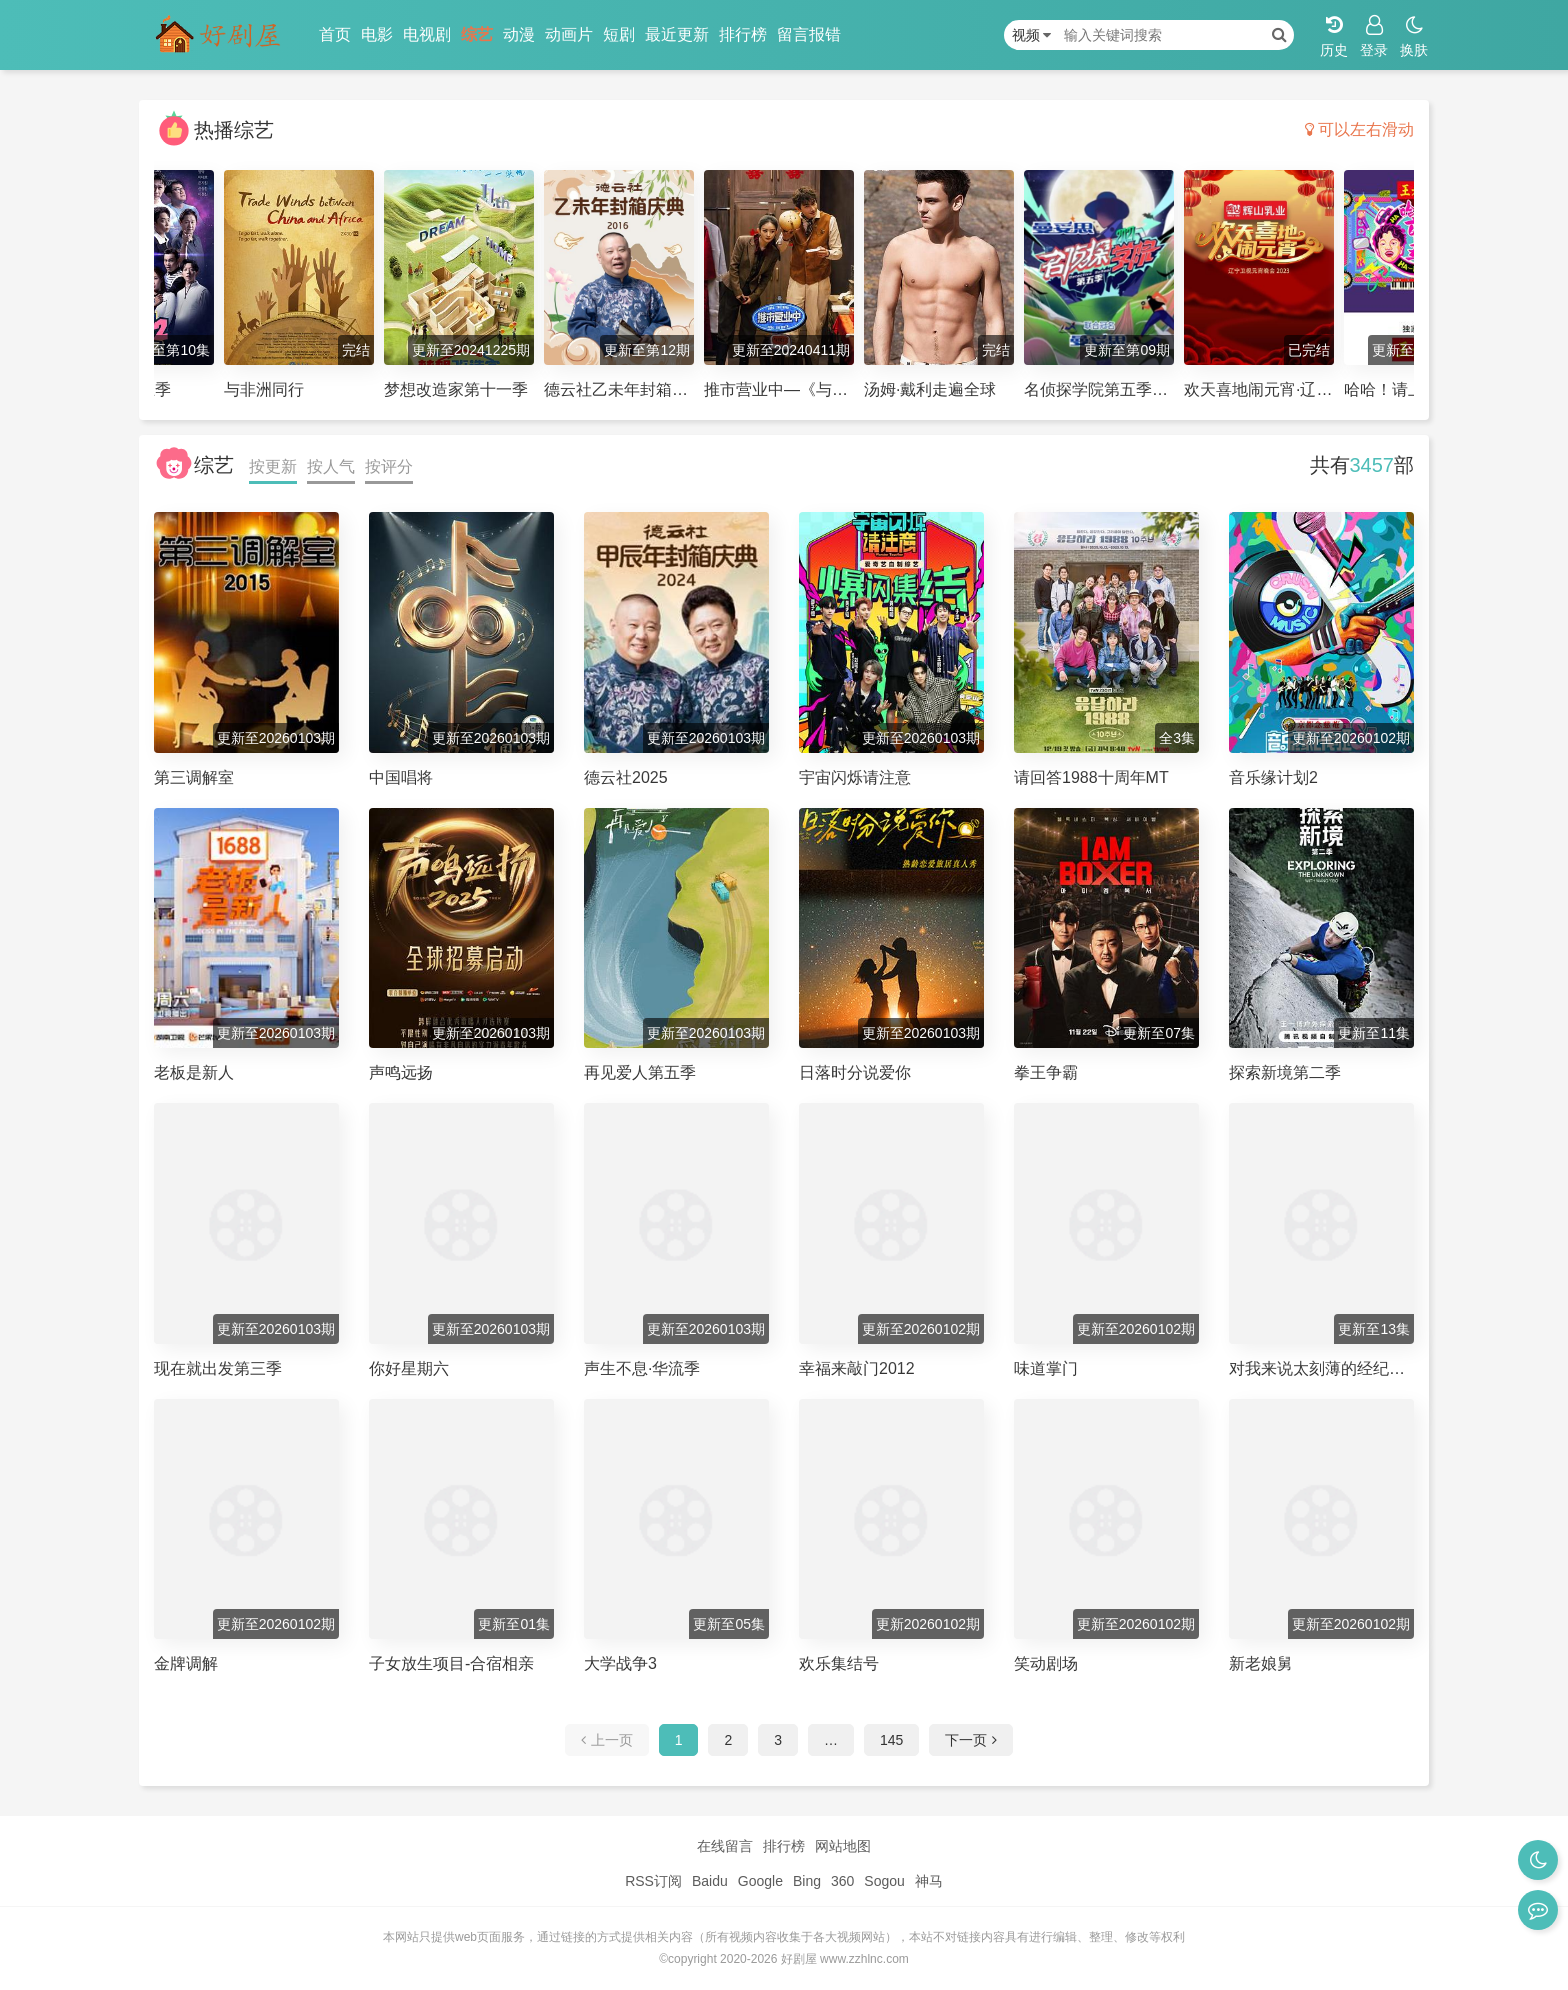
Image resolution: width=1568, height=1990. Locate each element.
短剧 (619, 34)
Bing (807, 1881)
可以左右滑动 (1359, 129)
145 (891, 1740)
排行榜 (743, 34)
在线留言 (725, 1846)
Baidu (710, 1881)
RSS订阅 (653, 1881)
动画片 (569, 34)
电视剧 (427, 34)
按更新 (273, 466)
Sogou (884, 1881)
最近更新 (677, 34)
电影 (377, 34)
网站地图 (843, 1846)
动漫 (519, 34)
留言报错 (809, 34)
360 (842, 1881)
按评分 (389, 466)
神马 (929, 1881)
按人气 (331, 466)
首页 (335, 34)
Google (760, 1881)
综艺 (477, 34)
